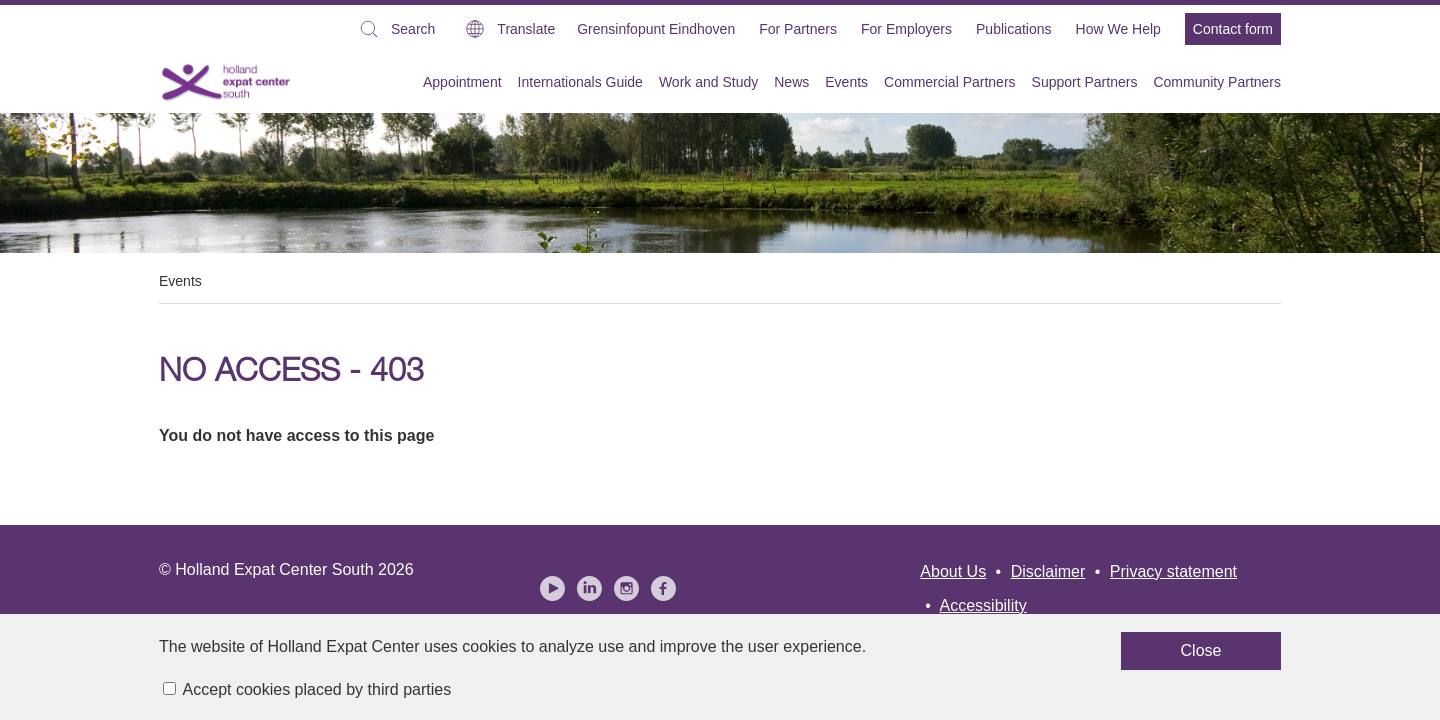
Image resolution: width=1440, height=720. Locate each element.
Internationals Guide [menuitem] (580, 82)
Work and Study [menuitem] (708, 82)
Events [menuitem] (846, 82)
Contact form (1233, 29)
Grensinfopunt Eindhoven (656, 29)
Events (180, 281)
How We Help (1118, 29)
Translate (526, 29)
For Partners (798, 29)
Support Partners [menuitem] (1085, 82)
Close (919, 658)
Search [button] (396, 31)
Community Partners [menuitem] (1217, 82)
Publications (1014, 29)
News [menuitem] (791, 82)
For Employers (906, 29)
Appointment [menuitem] (462, 82)
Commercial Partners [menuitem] (949, 82)
